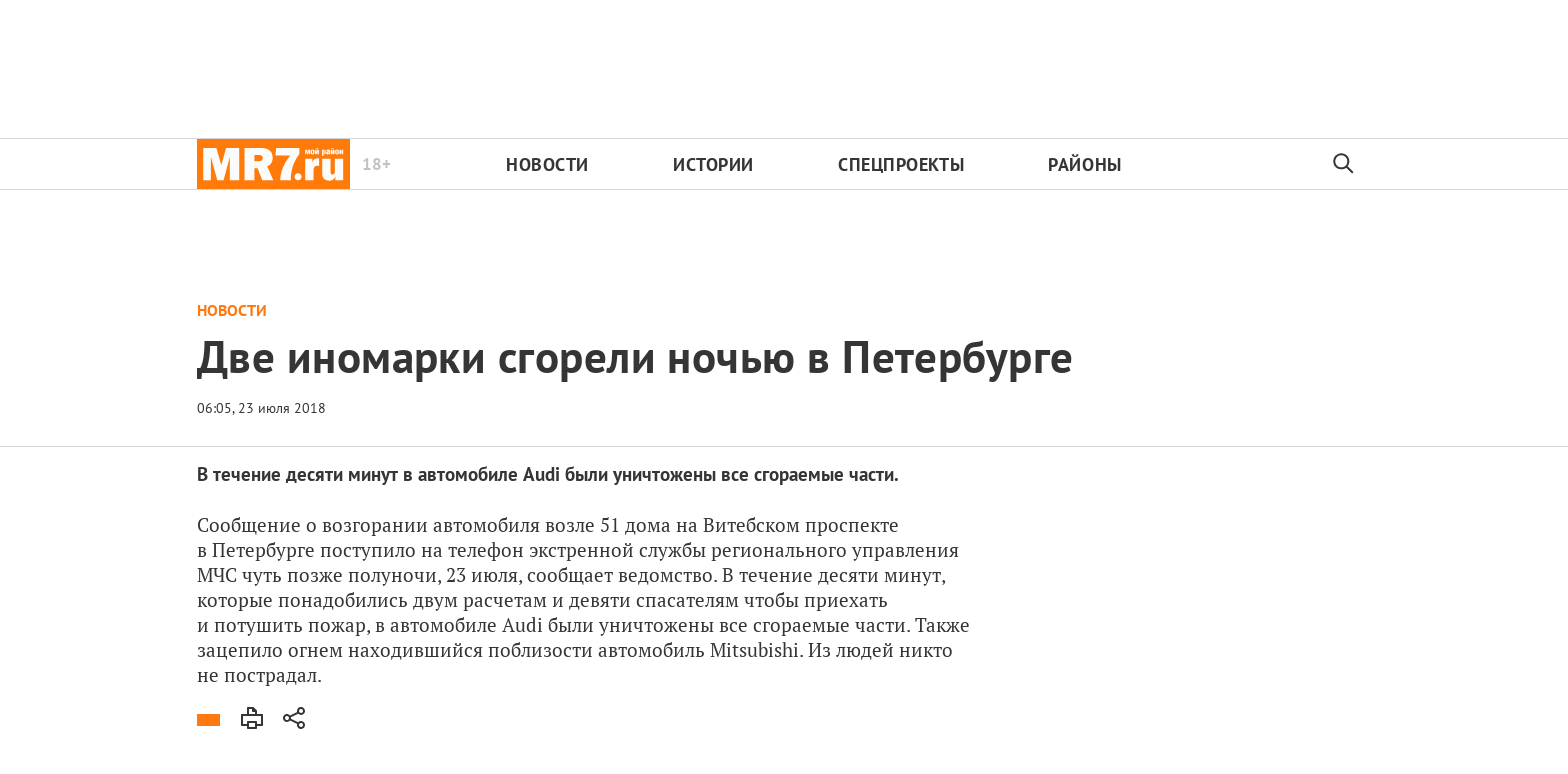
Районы (1084, 164)
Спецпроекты (901, 164)
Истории (713, 164)
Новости (547, 164)
